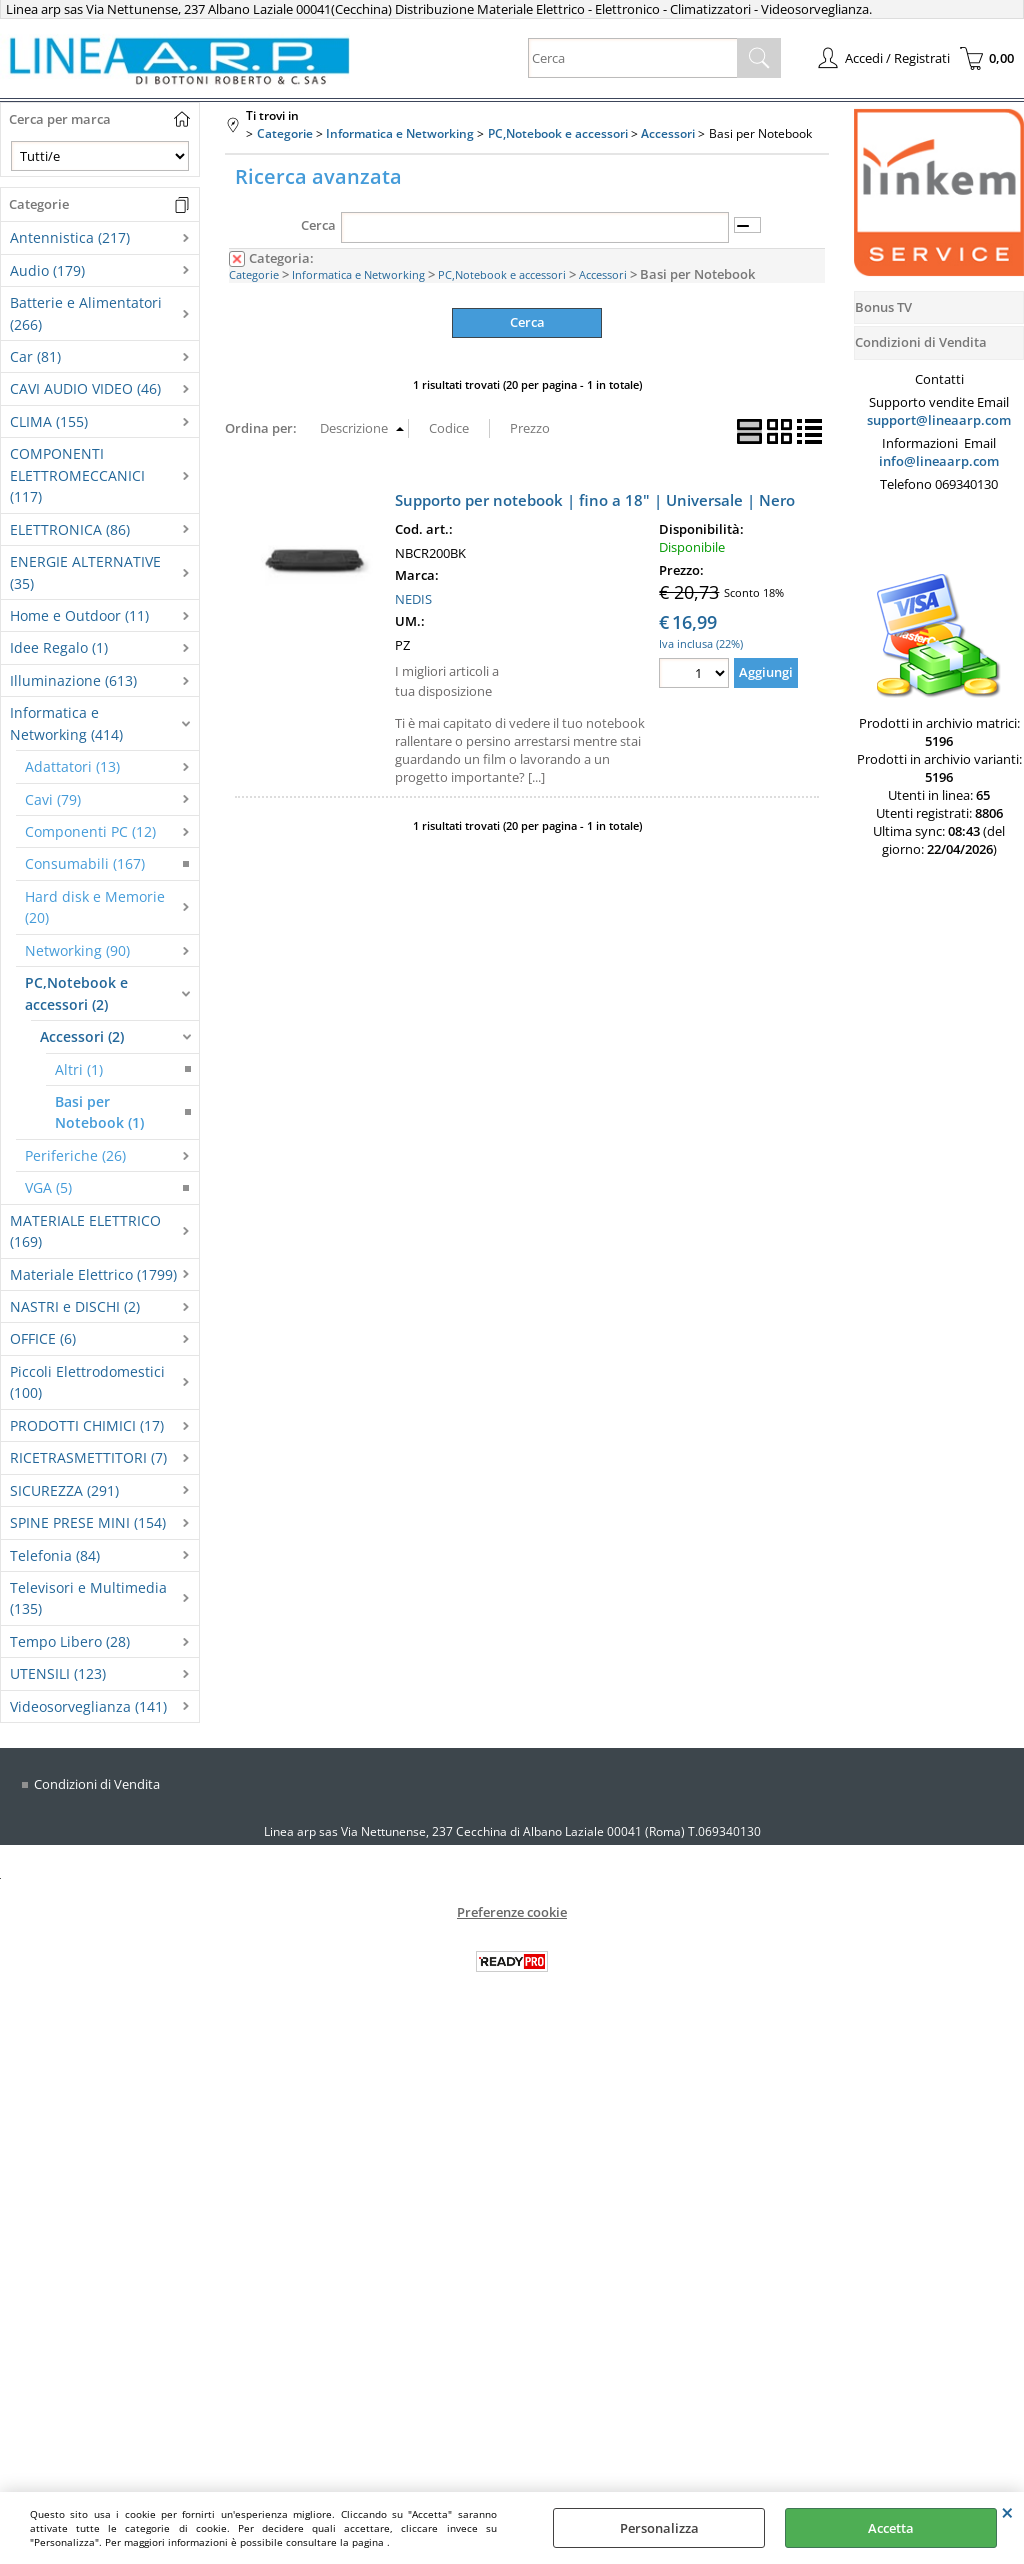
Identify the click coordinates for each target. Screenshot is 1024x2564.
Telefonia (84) (55, 1555)
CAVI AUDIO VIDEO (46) (85, 388)
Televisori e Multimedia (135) (88, 1598)
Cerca (318, 225)
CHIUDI (1007, 2512)
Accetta (891, 2528)
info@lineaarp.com (939, 461)
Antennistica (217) (70, 237)
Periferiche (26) (75, 1155)
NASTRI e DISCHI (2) (75, 1306)
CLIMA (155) (49, 421)
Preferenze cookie (512, 1912)
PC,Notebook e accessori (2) (76, 993)
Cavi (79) (53, 799)
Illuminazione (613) (73, 680)
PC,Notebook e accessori (502, 274)
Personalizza (659, 2528)
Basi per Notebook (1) (99, 1112)
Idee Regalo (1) (59, 647)
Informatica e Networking (358, 274)
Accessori (603, 274)
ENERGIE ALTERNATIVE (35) (85, 572)
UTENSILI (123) (58, 1673)
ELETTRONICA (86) (70, 529)
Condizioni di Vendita (97, 1784)
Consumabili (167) (85, 863)
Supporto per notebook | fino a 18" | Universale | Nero (595, 500)
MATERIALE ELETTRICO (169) (85, 1231)
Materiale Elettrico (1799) (93, 1274)
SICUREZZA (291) (64, 1490)
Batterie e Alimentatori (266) (86, 313)
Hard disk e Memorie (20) (95, 907)
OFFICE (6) (43, 1338)
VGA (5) (48, 1187)
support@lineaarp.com (939, 420)
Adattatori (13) (72, 766)
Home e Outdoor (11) (79, 615)
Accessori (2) (82, 1036)
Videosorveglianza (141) (88, 1706)
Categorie (254, 274)
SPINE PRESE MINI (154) (88, 1522)
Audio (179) (47, 270)
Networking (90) (77, 950)
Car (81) (35, 356)
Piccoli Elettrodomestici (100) (87, 1382)
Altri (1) (79, 1069)
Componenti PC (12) (90, 831)
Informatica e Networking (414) (66, 723)
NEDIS (413, 598)
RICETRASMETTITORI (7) (88, 1457)
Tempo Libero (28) (70, 1641)
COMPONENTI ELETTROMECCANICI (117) (77, 475)
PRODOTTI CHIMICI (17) (87, 1425)
